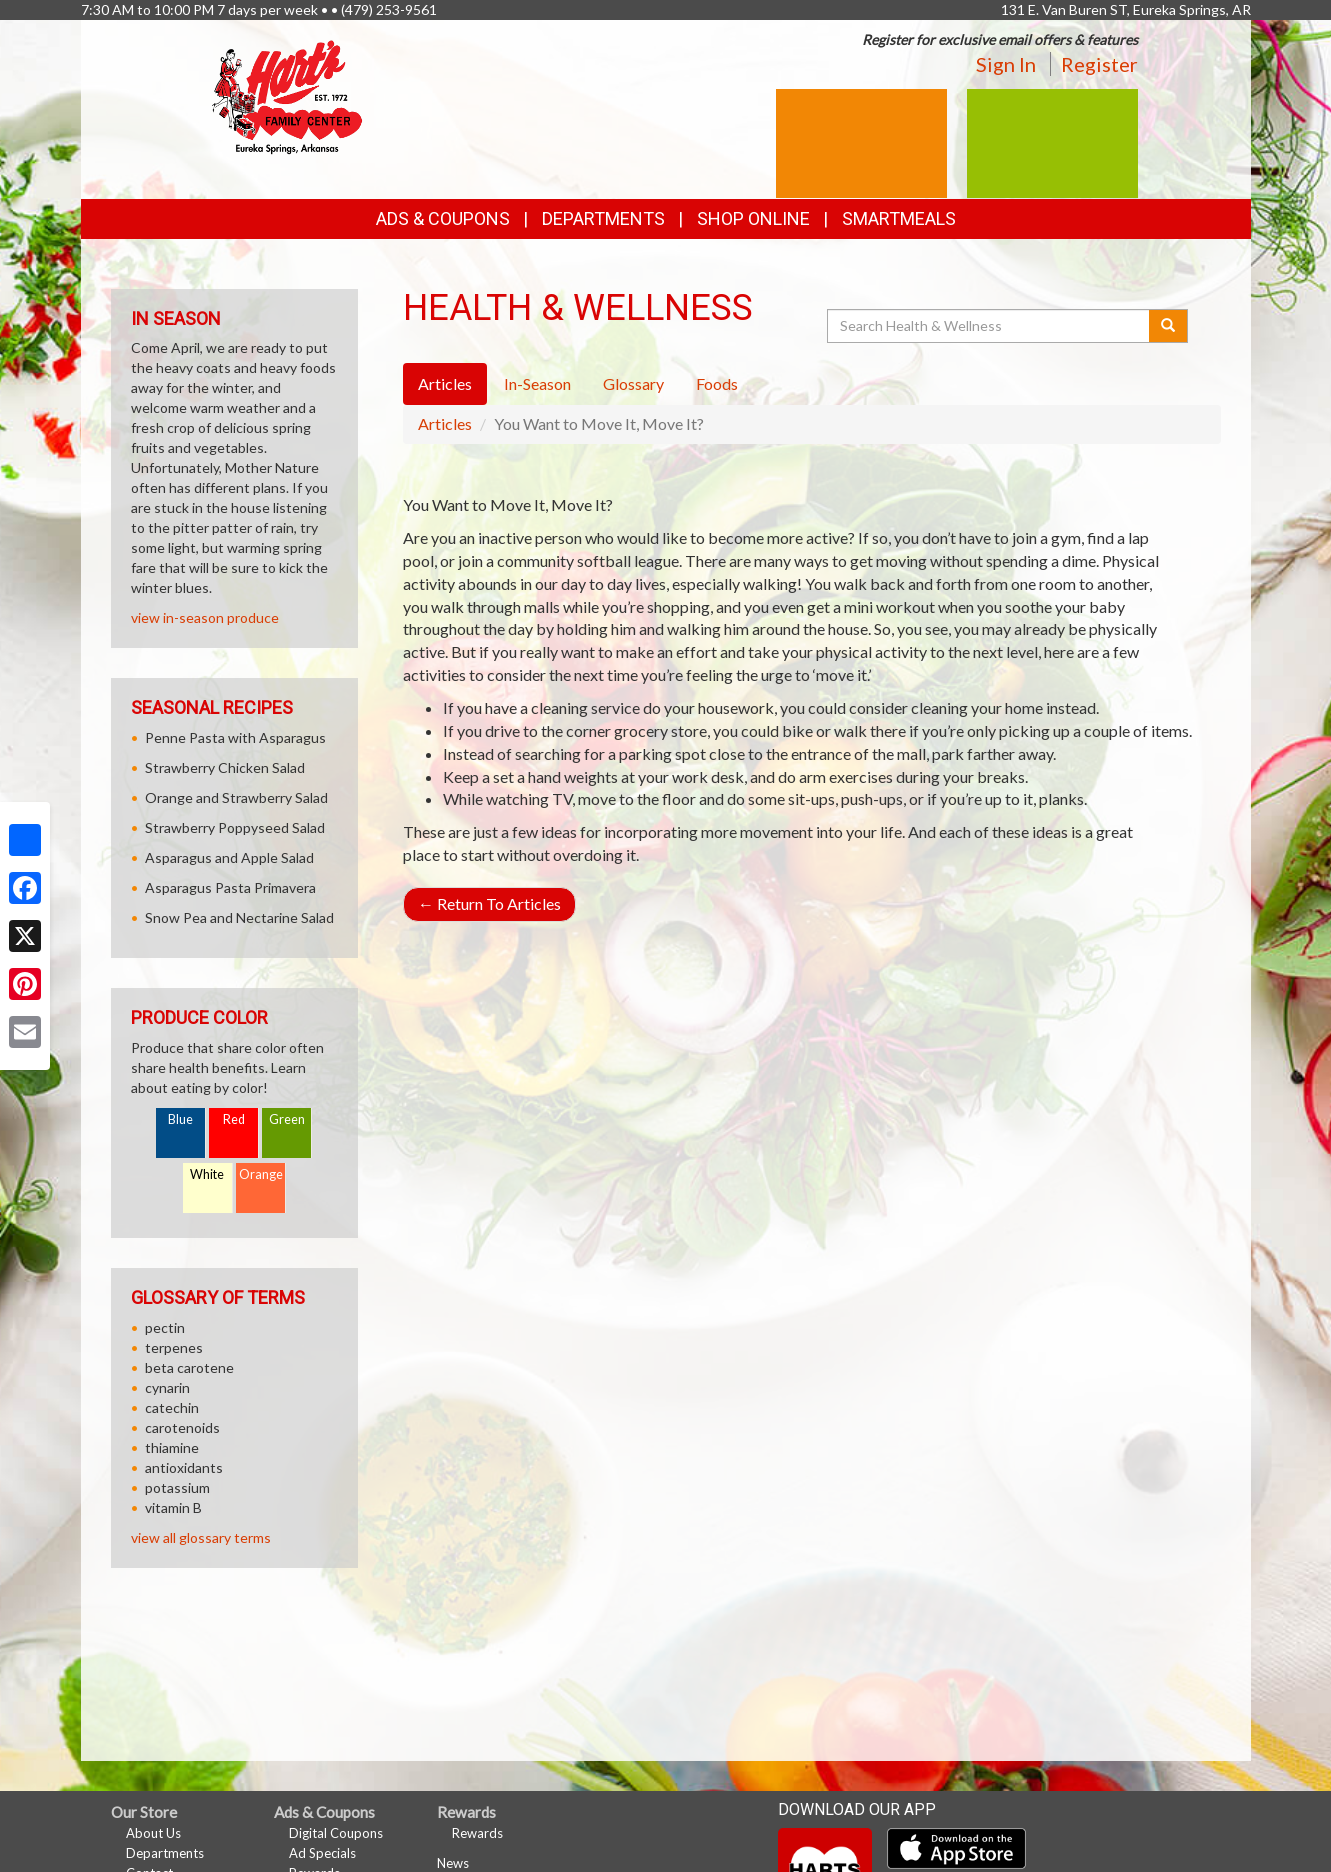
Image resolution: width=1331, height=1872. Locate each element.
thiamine (172, 1447)
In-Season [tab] (537, 383)
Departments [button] (603, 218)
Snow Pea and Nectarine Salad (239, 917)
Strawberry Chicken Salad (225, 767)
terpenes (174, 1347)
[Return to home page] (287, 95)
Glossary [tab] (633, 383)
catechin (172, 1407)
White (207, 1174)
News (453, 1863)
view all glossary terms (201, 1537)
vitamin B (173, 1507)
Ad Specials (322, 1853)
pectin (165, 1327)
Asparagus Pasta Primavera (230, 887)
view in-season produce (205, 617)
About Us (153, 1833)
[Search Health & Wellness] (990, 326)
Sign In (1006, 64)
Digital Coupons (336, 1833)
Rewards (477, 1833)
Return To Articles (489, 903)
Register (1099, 64)
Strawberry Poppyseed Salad (235, 827)
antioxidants (184, 1467)
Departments (165, 1853)
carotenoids (182, 1427)
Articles (445, 423)
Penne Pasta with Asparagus (235, 737)
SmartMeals (899, 218)
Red (234, 1119)
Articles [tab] (445, 383)
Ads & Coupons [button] (443, 218)
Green (287, 1119)
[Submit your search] (1168, 326)
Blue (180, 1119)
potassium (177, 1487)
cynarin (167, 1387)
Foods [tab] (717, 383)
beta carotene (189, 1367)
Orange (261, 1174)
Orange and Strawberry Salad (236, 797)
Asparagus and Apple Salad (229, 857)
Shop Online (753, 218)
